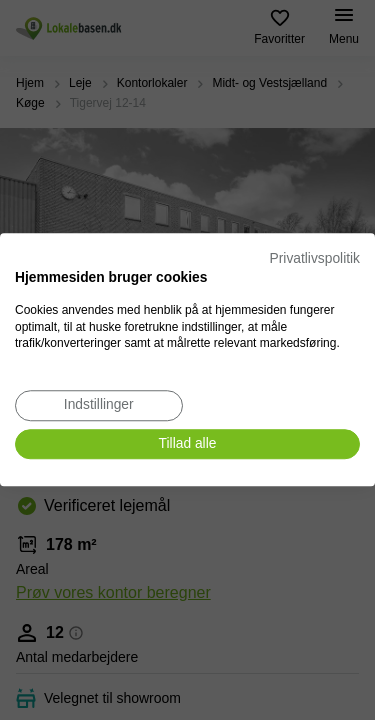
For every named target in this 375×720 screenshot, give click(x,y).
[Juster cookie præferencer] (99, 405)
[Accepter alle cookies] (187, 444)
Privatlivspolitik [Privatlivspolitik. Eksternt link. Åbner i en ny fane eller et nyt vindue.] (315, 258)
